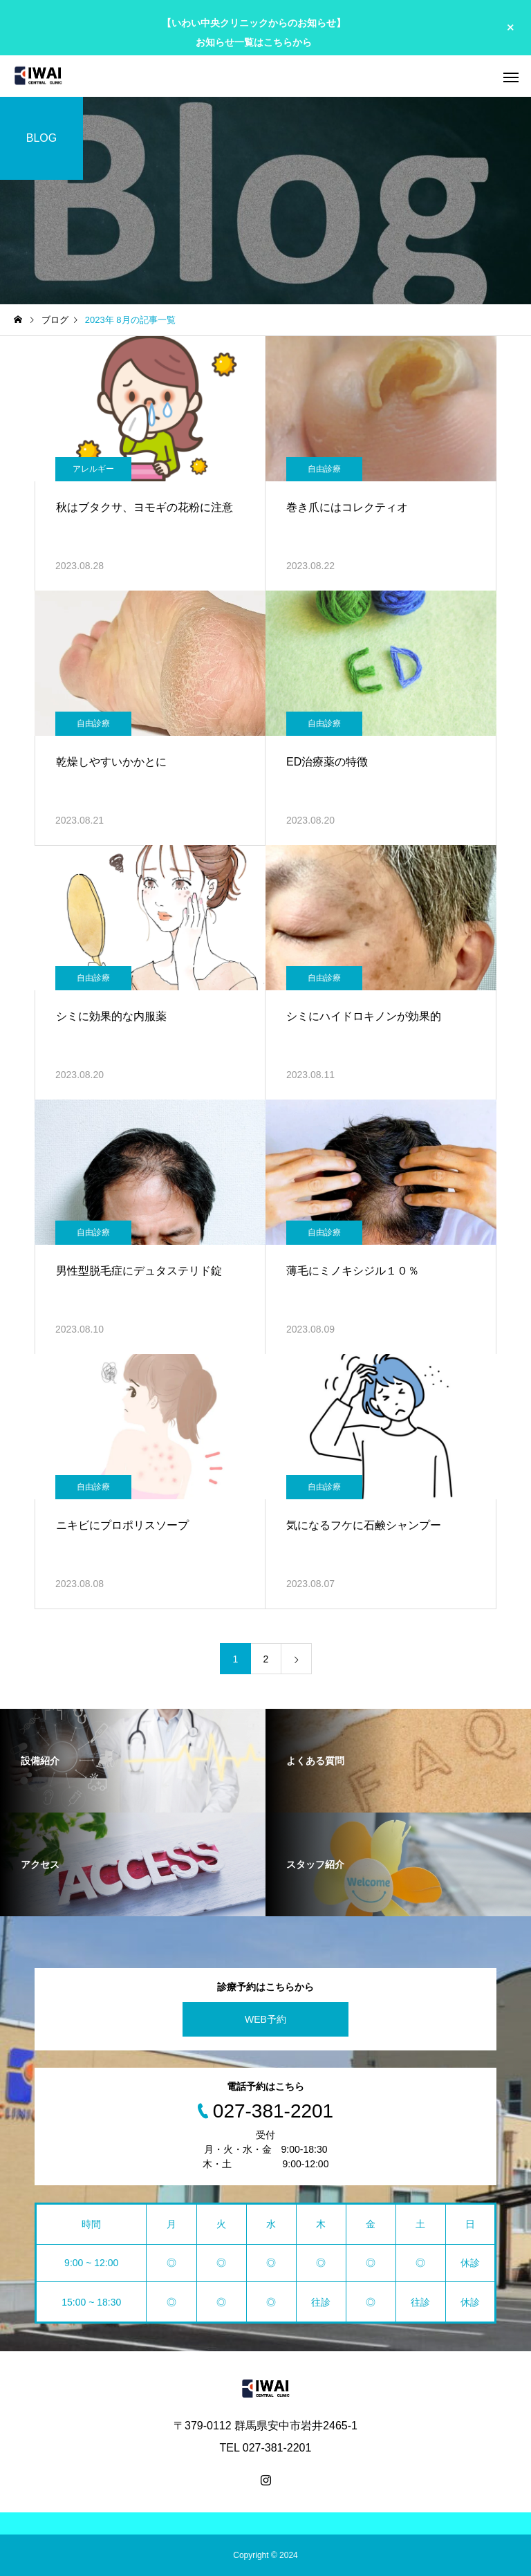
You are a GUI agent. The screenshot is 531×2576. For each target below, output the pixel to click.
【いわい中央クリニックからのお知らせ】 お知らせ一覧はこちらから (254, 32)
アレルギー (93, 469)
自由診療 (324, 469)
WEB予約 (265, 2019)
